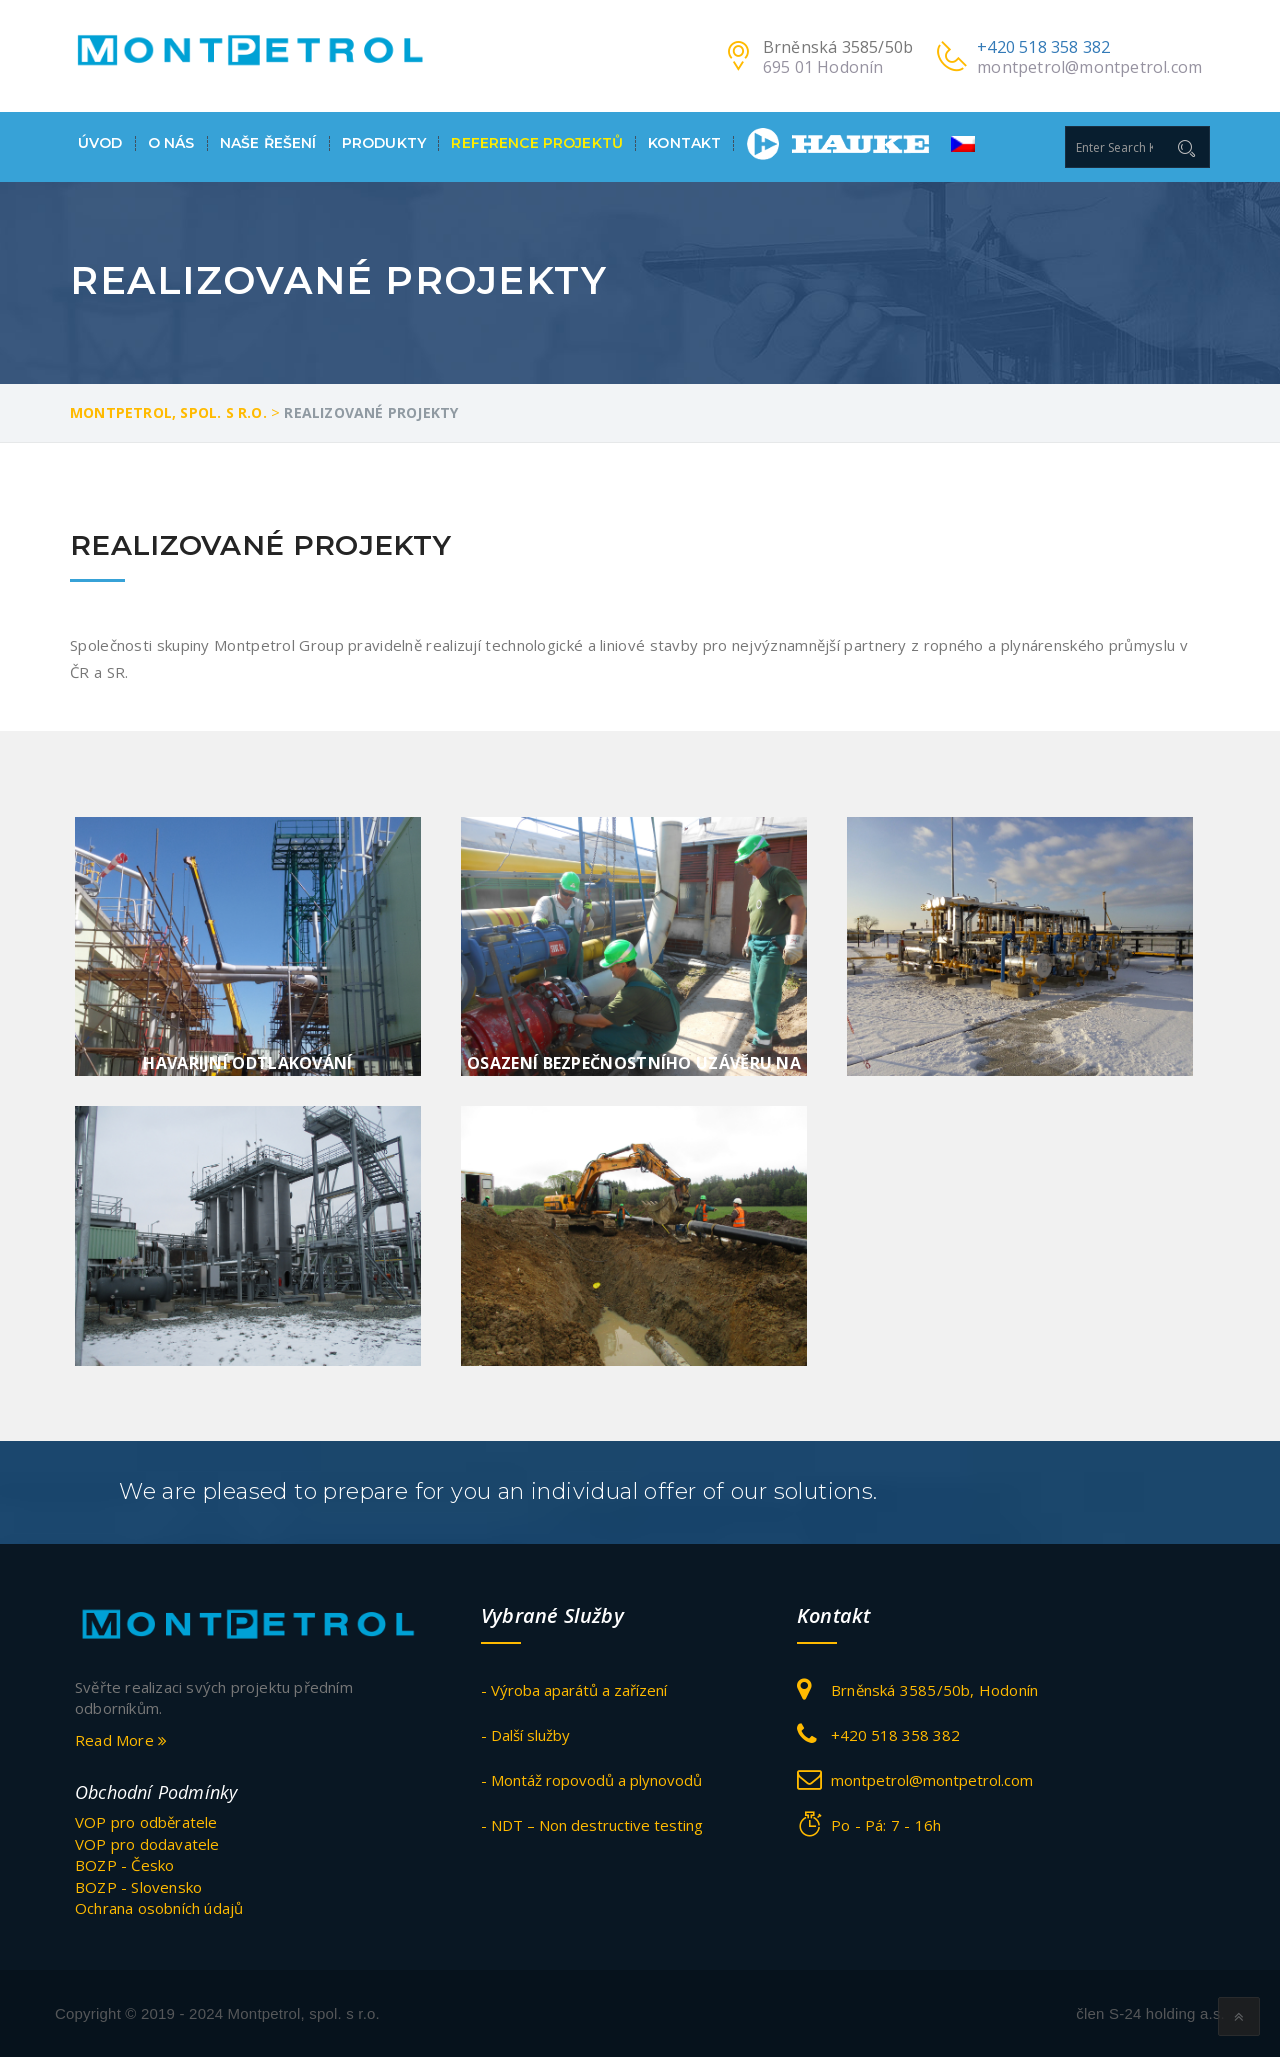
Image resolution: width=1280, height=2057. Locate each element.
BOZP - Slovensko (138, 1886)
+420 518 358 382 (1043, 47)
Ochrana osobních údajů (159, 1908)
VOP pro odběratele (146, 1822)
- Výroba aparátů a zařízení (574, 1690)
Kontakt (684, 143)
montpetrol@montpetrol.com (1089, 67)
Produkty (384, 143)
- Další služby (525, 1735)
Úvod (100, 143)
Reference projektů (537, 143)
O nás (171, 143)
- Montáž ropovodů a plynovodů (591, 1780)
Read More (121, 1740)
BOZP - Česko (124, 1865)
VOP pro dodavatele (147, 1844)
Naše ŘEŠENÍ (268, 143)
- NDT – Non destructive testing (592, 1825)
